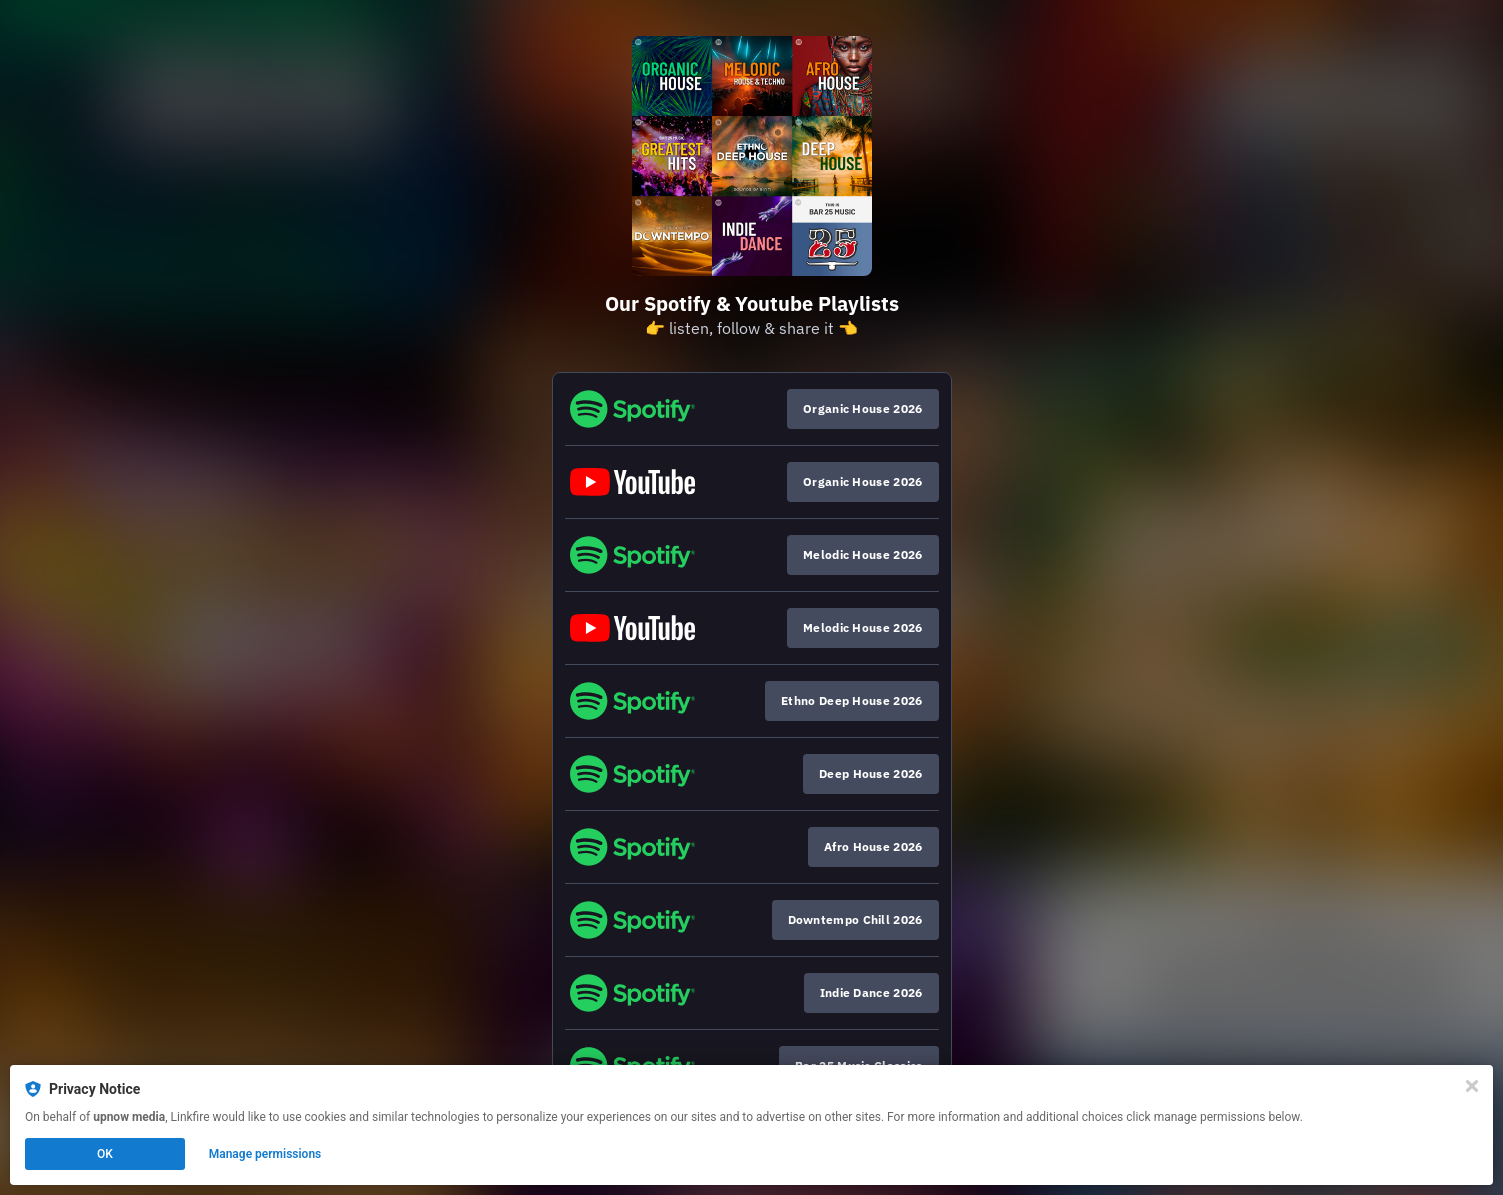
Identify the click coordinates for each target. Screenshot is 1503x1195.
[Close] (1472, 1086)
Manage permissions (265, 1154)
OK (105, 1154)
